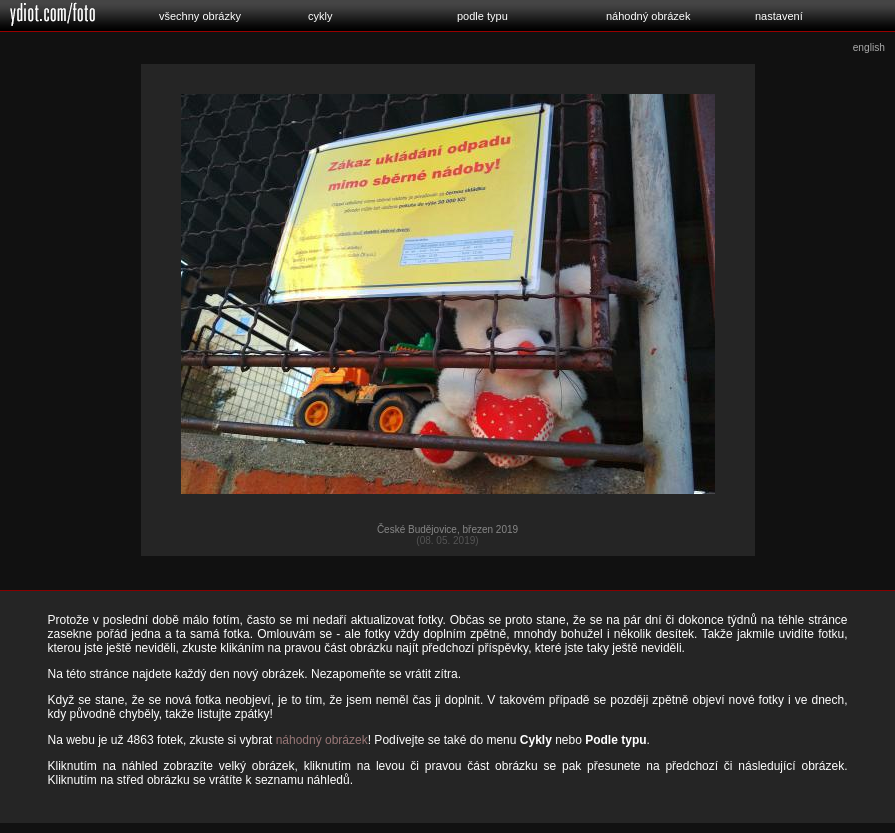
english (869, 47)
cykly (320, 16)
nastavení (779, 16)
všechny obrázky (200, 16)
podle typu (482, 16)
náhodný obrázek (648, 16)
